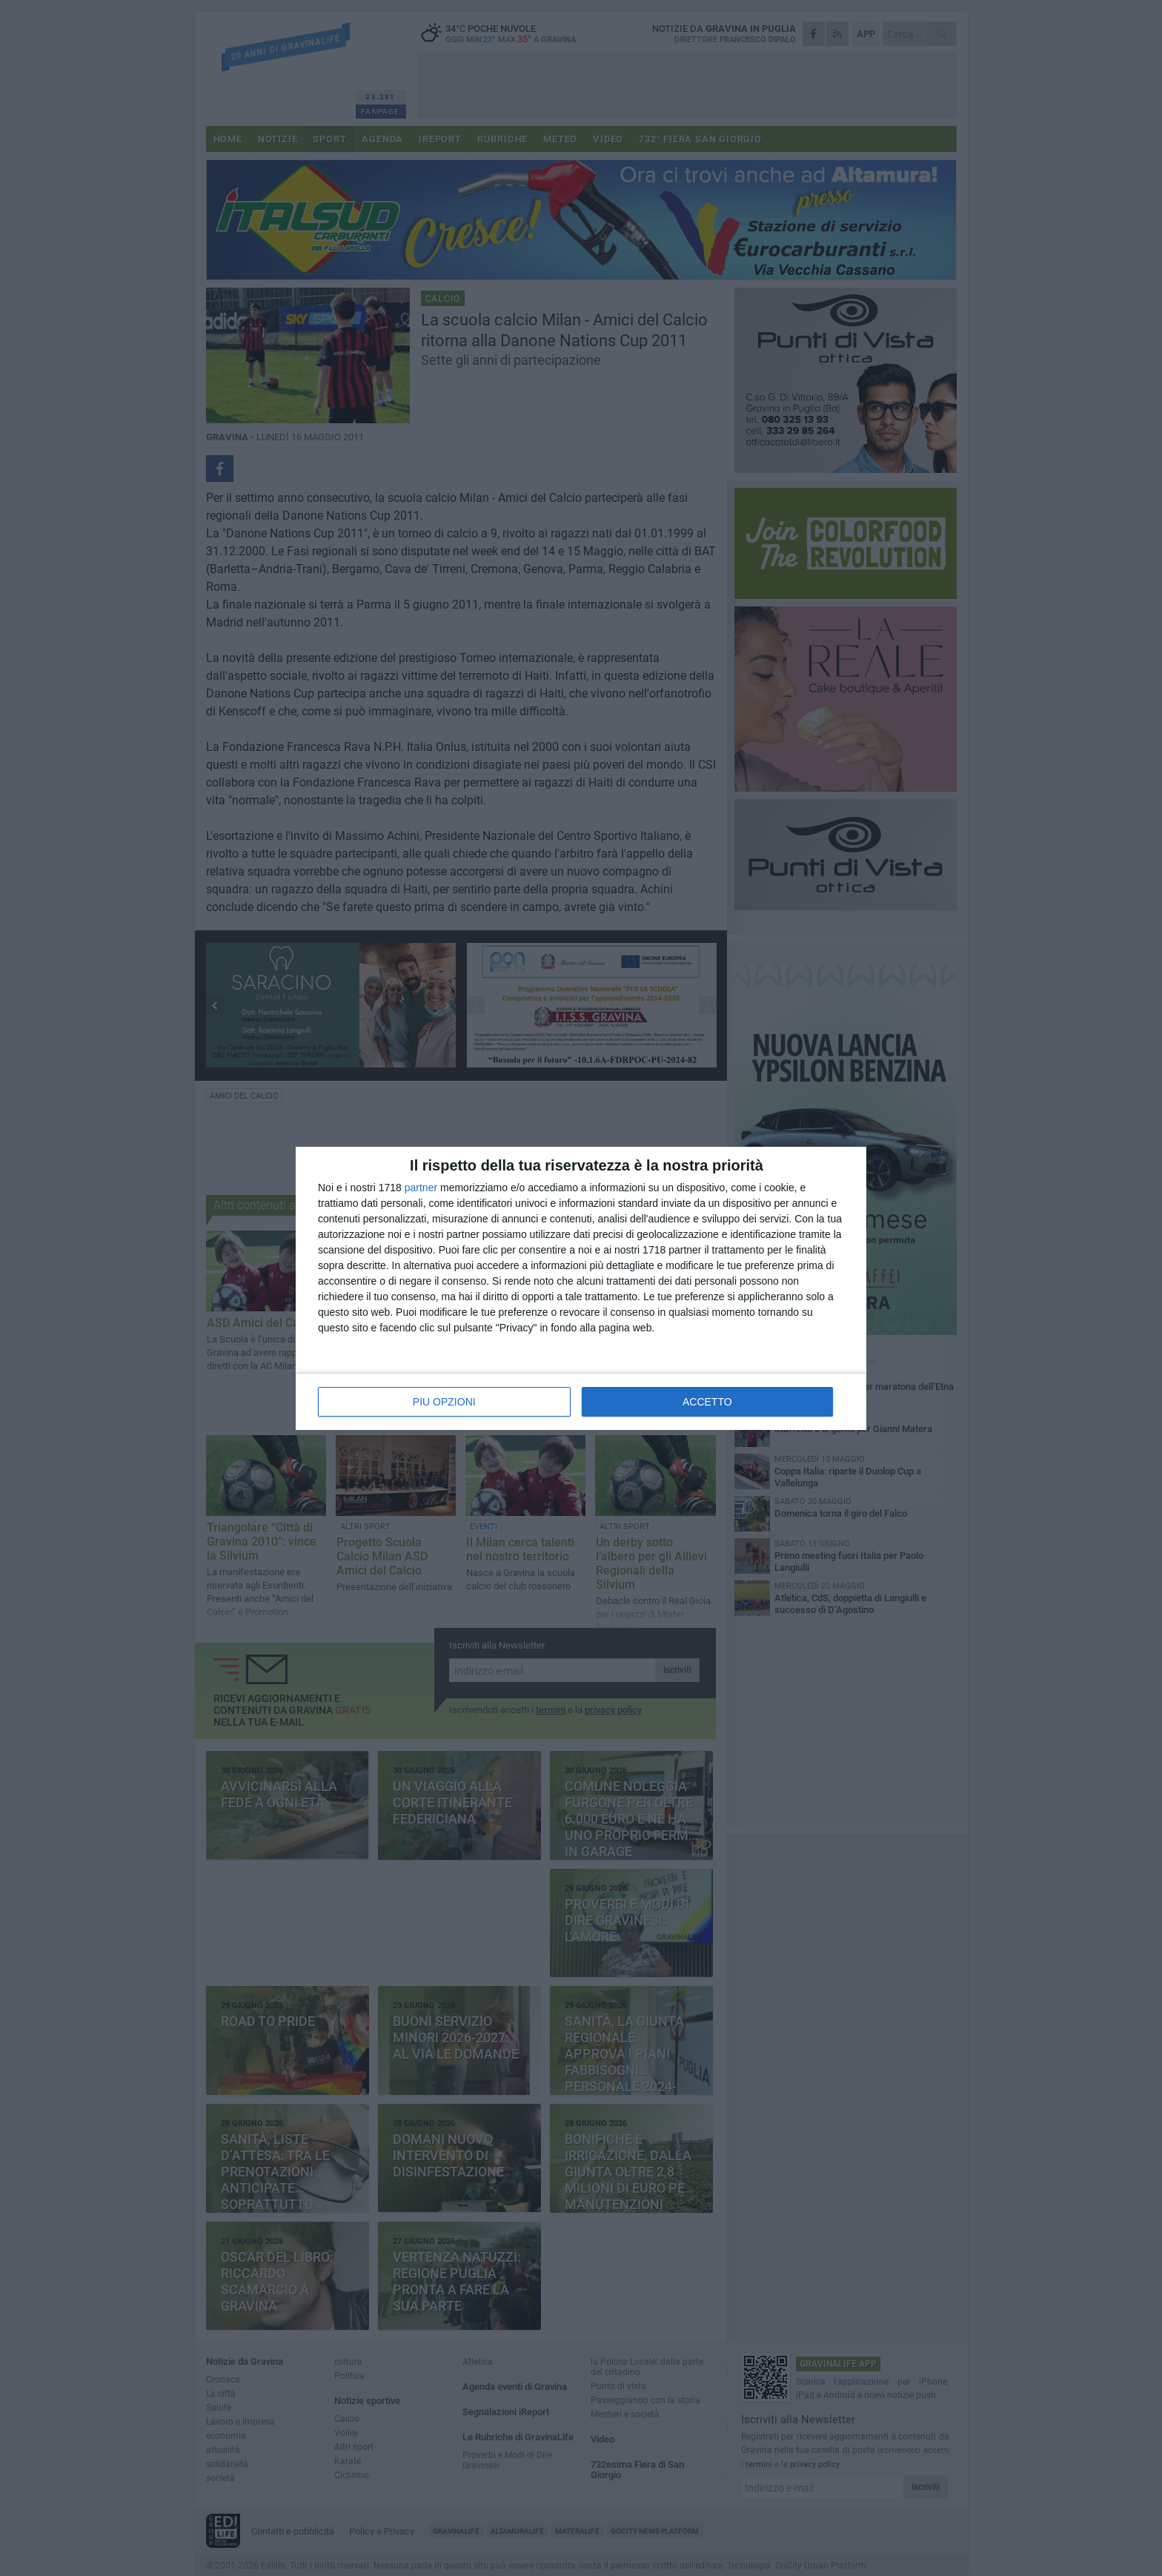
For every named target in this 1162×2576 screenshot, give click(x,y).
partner (421, 1187)
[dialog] (581, 1288)
